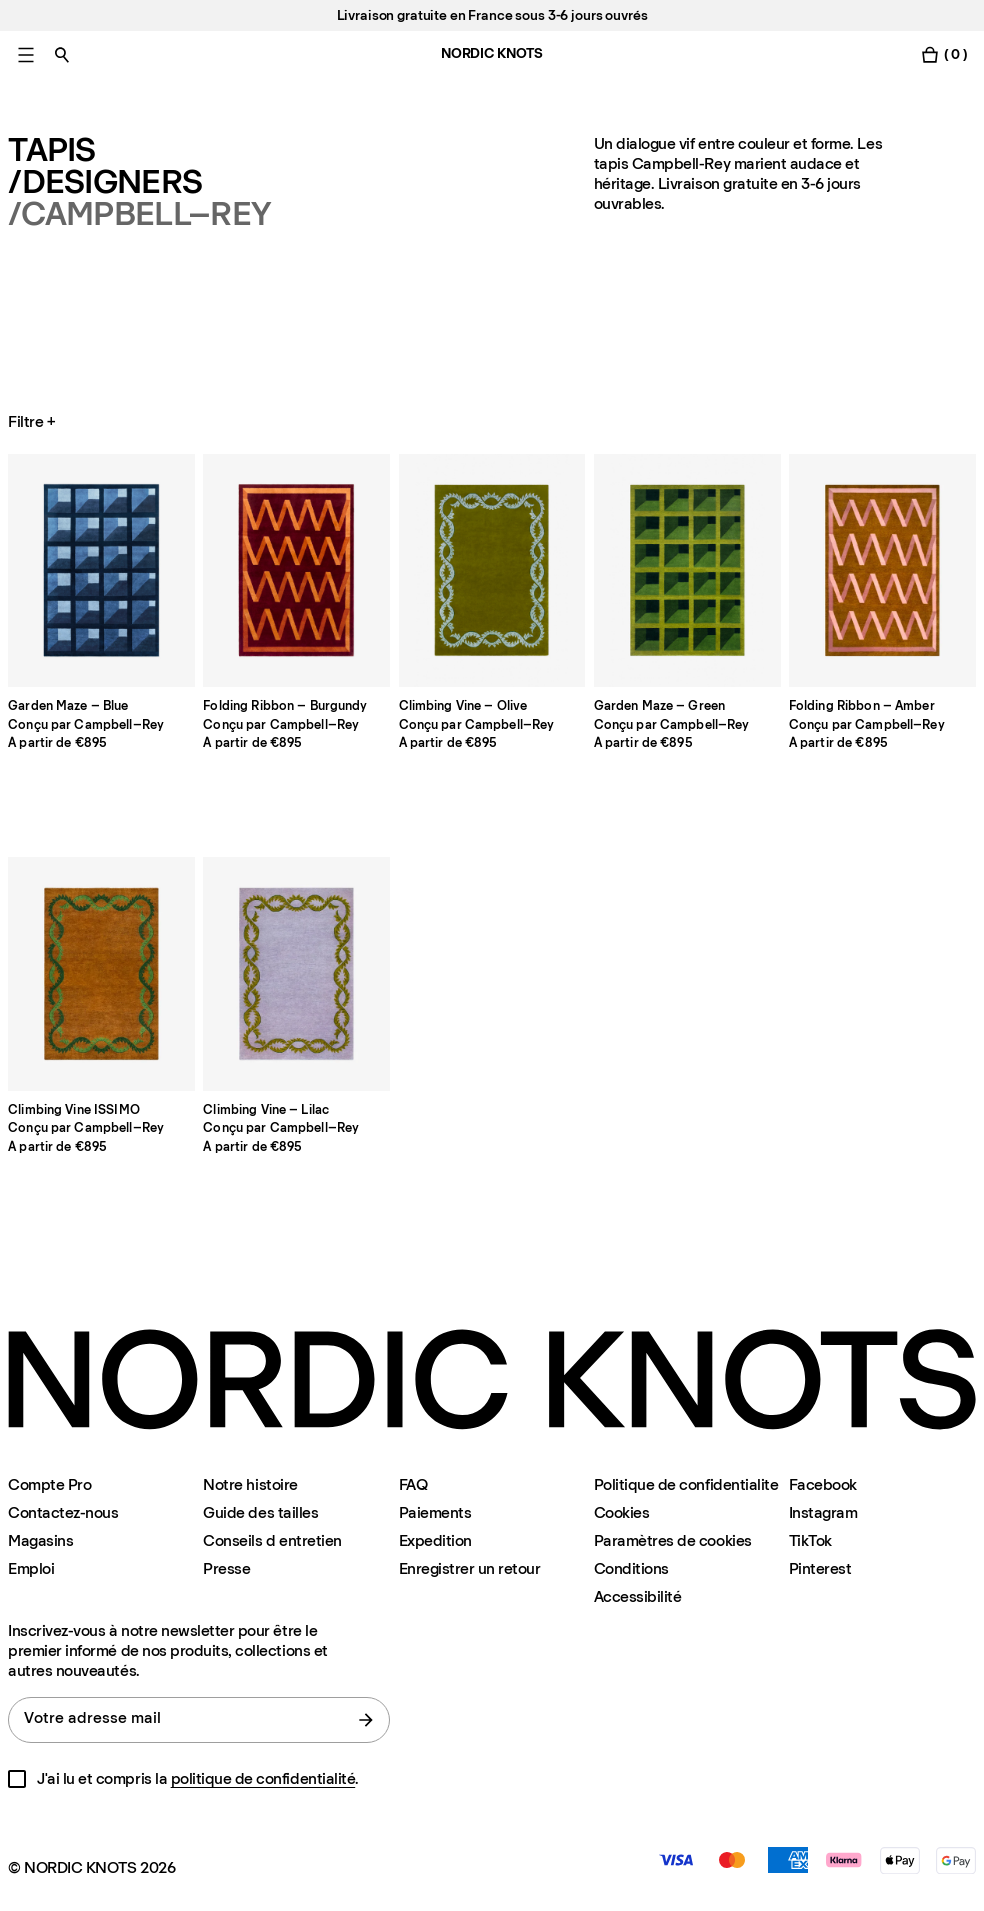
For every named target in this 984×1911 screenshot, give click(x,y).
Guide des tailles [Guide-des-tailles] (260, 1512)
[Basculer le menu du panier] (944, 54)
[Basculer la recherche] (62, 54)
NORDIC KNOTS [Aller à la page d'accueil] (492, 53)
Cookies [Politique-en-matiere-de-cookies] (622, 1512)
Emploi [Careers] (31, 1568)
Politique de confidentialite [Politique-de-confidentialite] (686, 1484)
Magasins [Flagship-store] (40, 1540)
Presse (226, 1568)
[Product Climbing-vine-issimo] (101, 974)
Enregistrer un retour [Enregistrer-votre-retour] (470, 1568)
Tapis (52, 150)
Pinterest (820, 1568)
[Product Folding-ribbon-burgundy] (296, 571)
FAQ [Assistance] (413, 1484)
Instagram (823, 1512)
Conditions (631, 1568)
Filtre (33, 422)
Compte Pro (49, 1484)
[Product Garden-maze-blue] (101, 571)
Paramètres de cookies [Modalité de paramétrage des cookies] (673, 1540)
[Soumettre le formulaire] (366, 1720)
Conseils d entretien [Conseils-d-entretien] (272, 1540)
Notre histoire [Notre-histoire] (250, 1484)
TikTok (810, 1540)
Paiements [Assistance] (435, 1512)
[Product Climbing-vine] (296, 974)
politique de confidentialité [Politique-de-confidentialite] (263, 1778)
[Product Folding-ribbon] (882, 571)
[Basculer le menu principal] (26, 54)
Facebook (823, 1484)
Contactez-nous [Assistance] (63, 1512)
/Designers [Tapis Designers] (105, 182)
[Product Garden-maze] (687, 571)
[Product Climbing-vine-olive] (492, 571)
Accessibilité (638, 1597)
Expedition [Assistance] (435, 1540)
